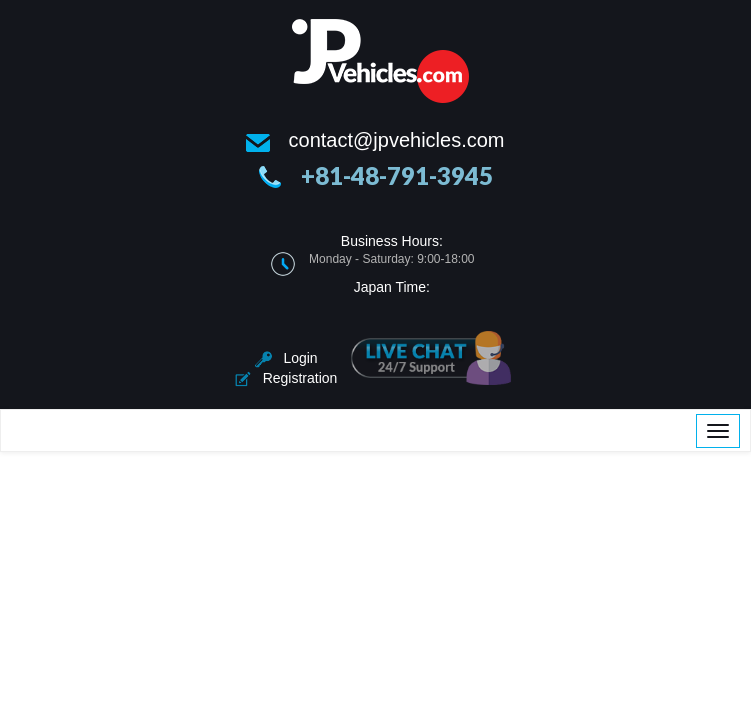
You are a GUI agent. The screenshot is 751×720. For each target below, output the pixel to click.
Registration (286, 378)
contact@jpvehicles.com (397, 140)
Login (286, 358)
